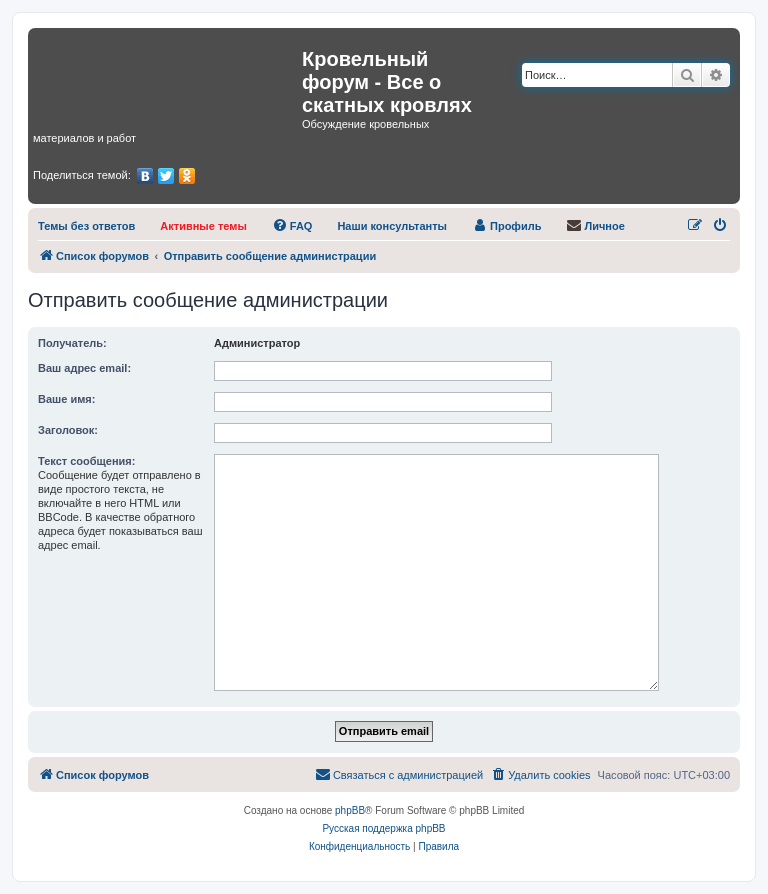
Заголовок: (68, 430)
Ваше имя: (66, 399)
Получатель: (72, 343)
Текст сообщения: (86, 461)
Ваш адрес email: (84, 368)
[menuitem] (86, 226)
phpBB (350, 810)
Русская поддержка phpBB (383, 828)
